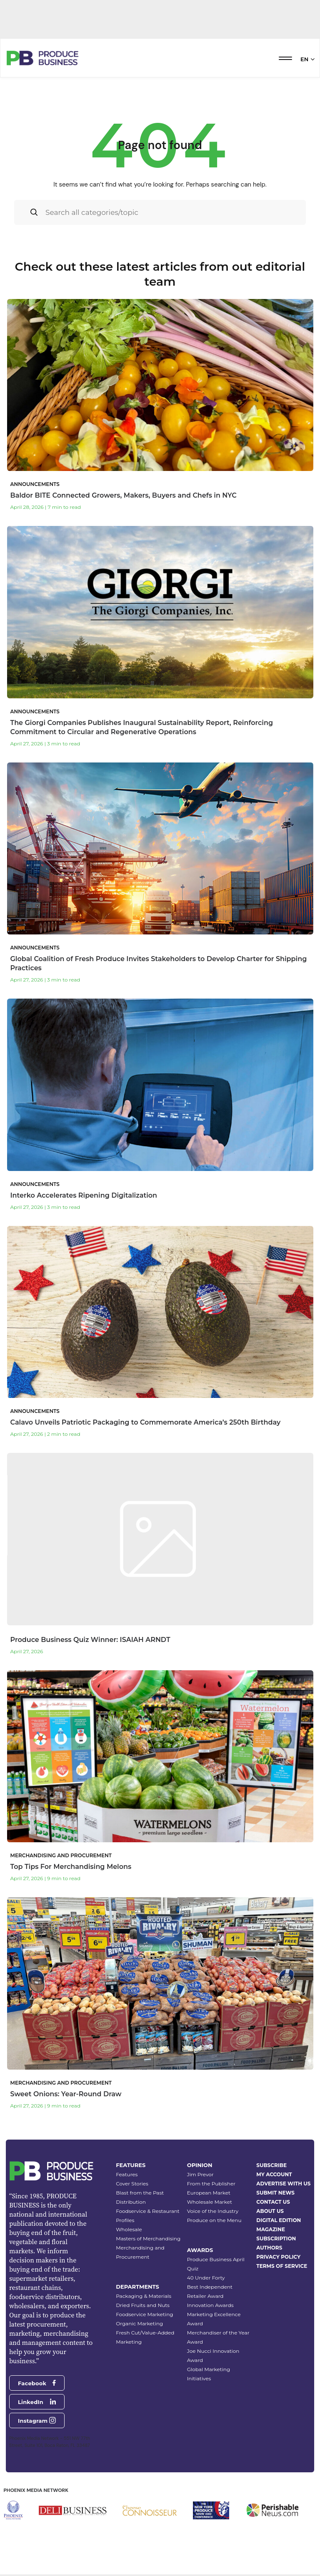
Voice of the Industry (213, 2211)
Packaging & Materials (143, 2296)
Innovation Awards (210, 2305)
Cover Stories (132, 2183)
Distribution (131, 2202)
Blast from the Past (140, 2193)
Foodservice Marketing (144, 2314)
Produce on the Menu (214, 2220)
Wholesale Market (209, 2202)
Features (127, 2174)
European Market (208, 2193)
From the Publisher (211, 2183)
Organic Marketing (139, 2323)
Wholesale (129, 2229)
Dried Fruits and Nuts (143, 2305)
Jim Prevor (200, 2174)
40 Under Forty (206, 2278)
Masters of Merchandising (148, 2238)
